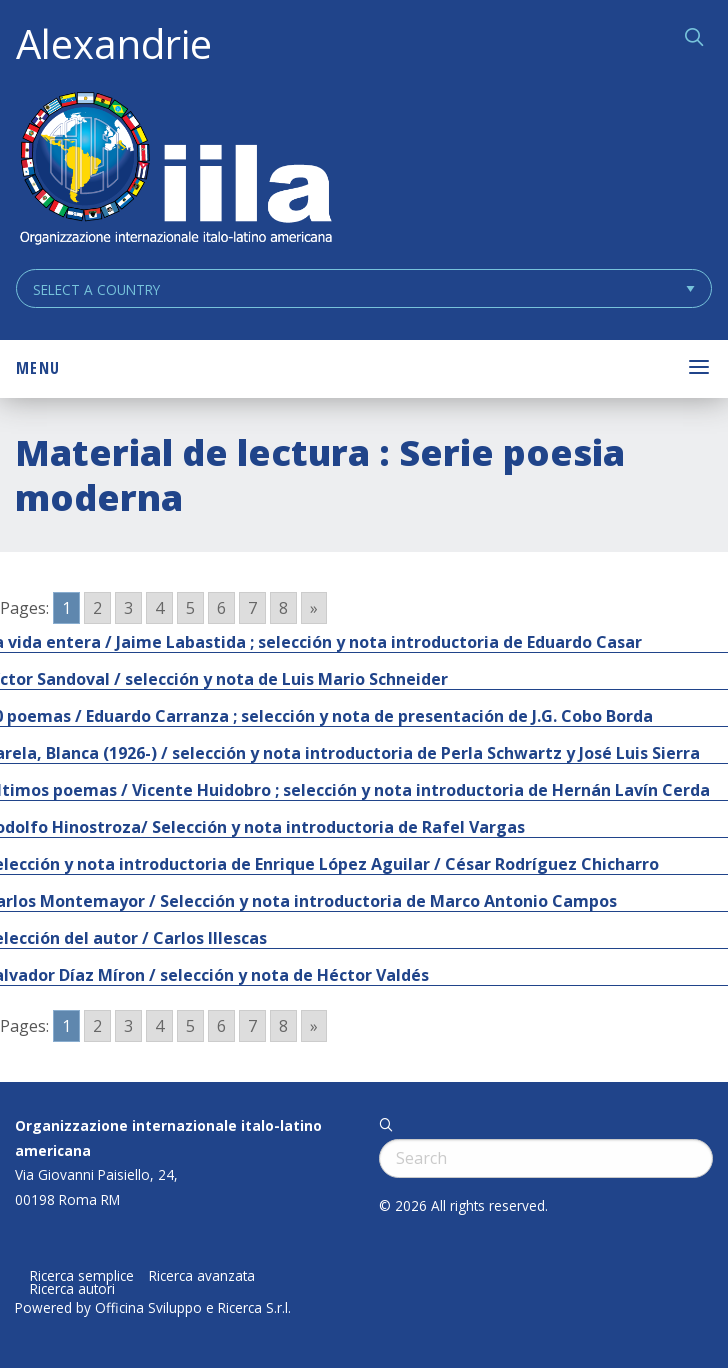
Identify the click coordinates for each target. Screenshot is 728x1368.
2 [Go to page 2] (97, 608)
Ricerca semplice (82, 1276)
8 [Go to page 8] (283, 608)
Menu (38, 368)
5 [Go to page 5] (190, 608)
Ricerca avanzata (202, 1276)
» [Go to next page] (314, 608)
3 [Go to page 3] (128, 608)
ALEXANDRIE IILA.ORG (175, 170)
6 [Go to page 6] (221, 608)
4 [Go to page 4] (159, 608)
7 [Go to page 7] (252, 608)
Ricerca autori (72, 1289)
